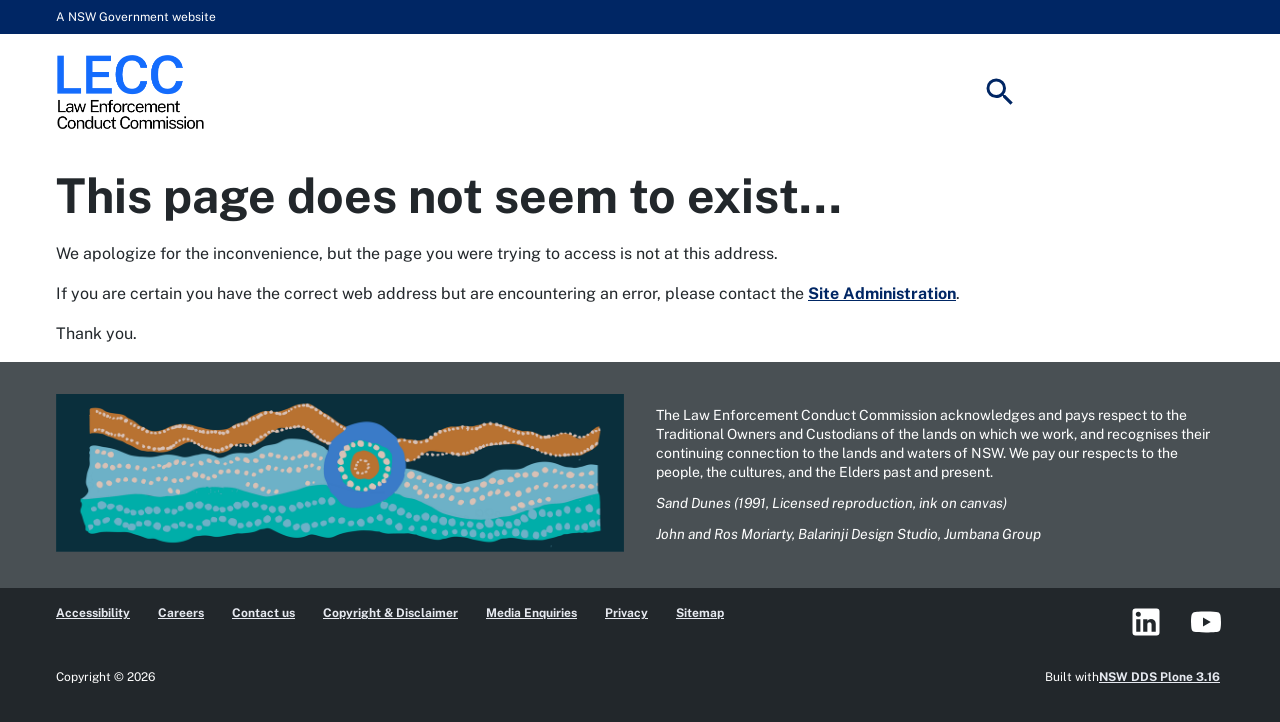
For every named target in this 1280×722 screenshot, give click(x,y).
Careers (181, 613)
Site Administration (882, 293)
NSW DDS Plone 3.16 (1159, 677)
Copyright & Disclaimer (390, 613)
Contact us (263, 613)
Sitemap (700, 613)
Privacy (626, 613)
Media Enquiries (531, 613)
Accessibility (93, 613)
